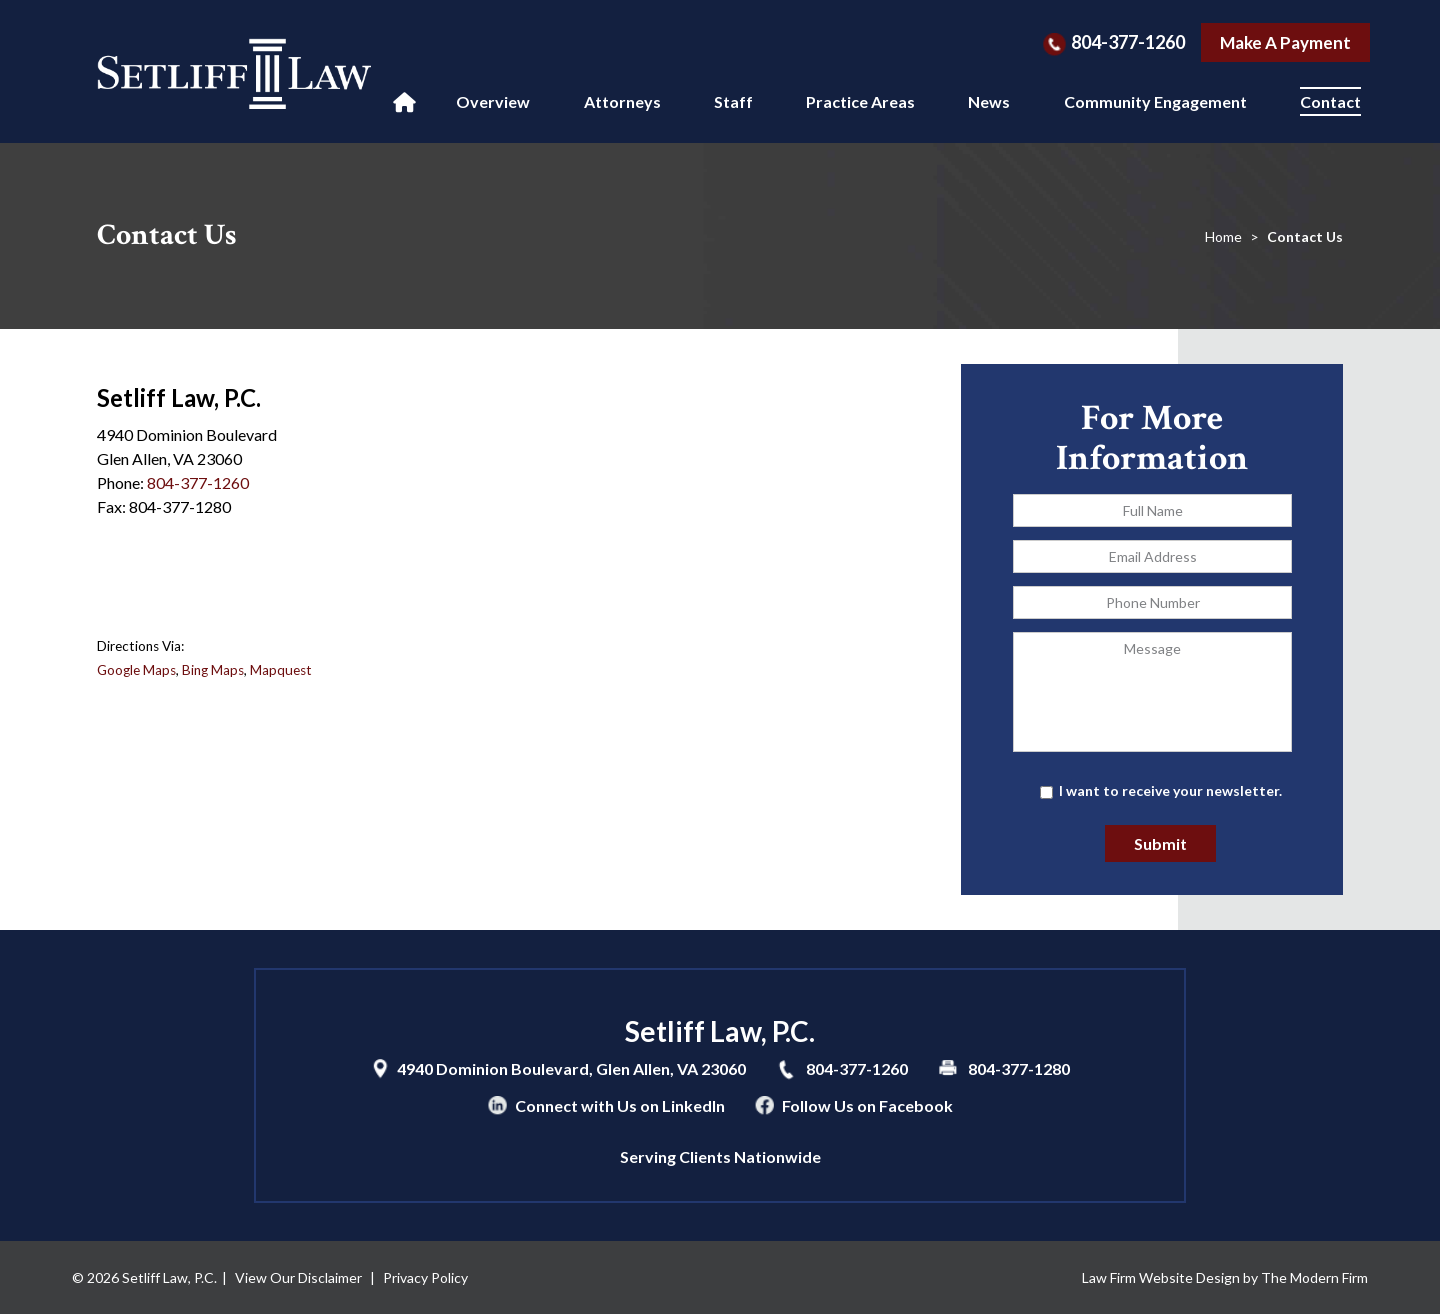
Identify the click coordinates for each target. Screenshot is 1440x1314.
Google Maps (136, 670)
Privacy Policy (425, 1277)
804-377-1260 (1128, 42)
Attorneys (622, 101)
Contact (1330, 101)
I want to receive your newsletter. (1170, 790)
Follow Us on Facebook (867, 1105)
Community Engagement (1155, 101)
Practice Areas (860, 101)
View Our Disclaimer (298, 1277)
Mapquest (281, 670)
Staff (733, 101)
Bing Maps (213, 670)
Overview (493, 101)
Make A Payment (1285, 42)
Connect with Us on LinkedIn (620, 1105)
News (989, 101)
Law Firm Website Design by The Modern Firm (1225, 1277)
